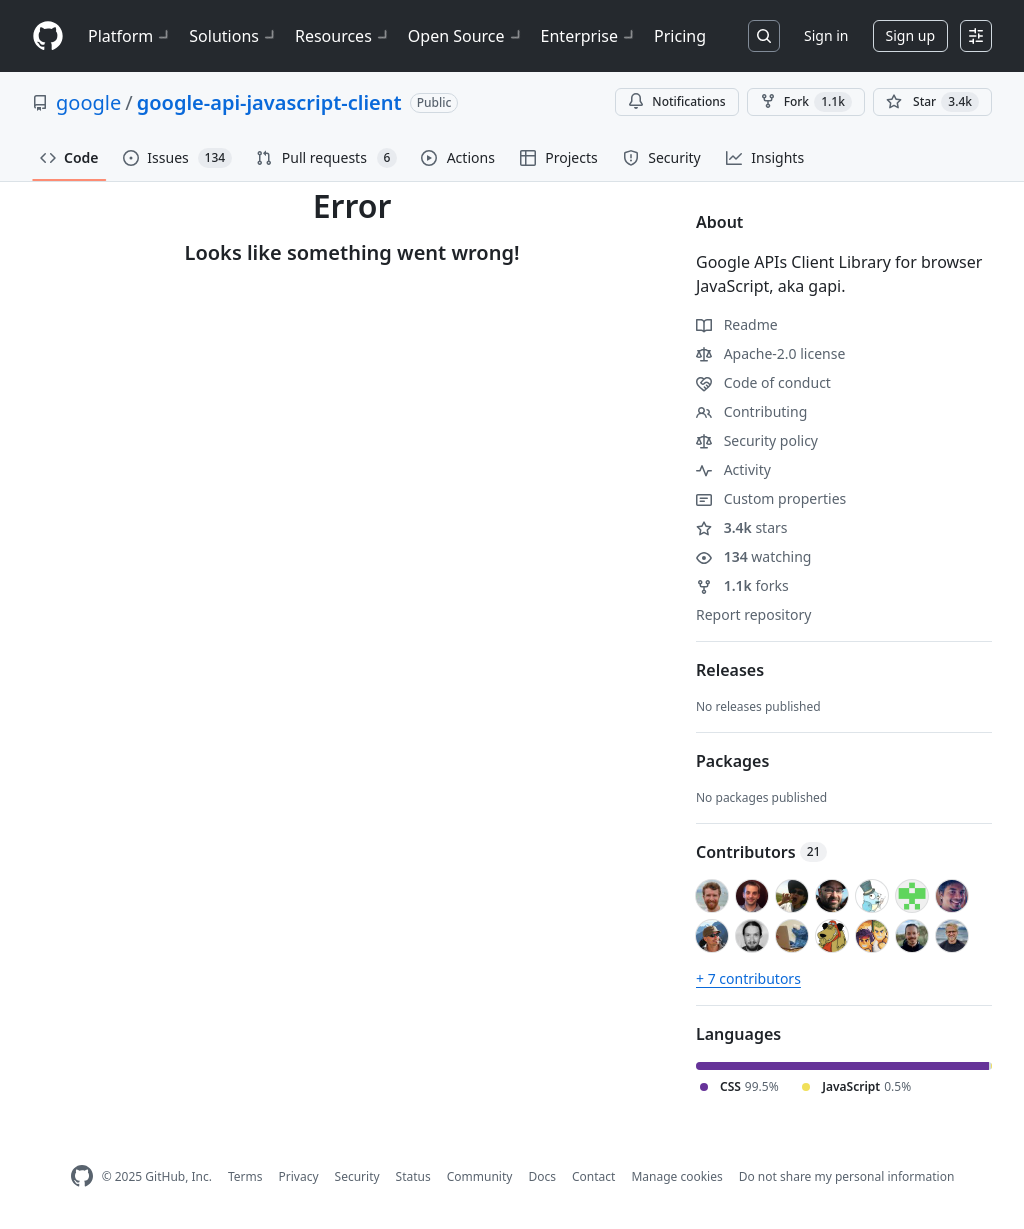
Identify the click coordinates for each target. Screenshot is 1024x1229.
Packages (732, 761)
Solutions (234, 36)
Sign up (910, 35)
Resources (343, 36)
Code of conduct (763, 382)
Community (480, 1176)
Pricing (680, 36)
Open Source (466, 36)
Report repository (753, 614)
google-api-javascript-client (269, 102)
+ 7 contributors (748, 978)
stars (742, 527)
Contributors (761, 852)
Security (357, 1176)
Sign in (826, 35)
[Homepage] (48, 36)
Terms (245, 1176)
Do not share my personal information (847, 1176)
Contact (593, 1176)
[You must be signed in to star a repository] (932, 102)
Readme (737, 324)
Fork (806, 102)
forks (742, 585)
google (88, 102)
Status (413, 1176)
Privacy (299, 1176)
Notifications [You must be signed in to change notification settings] (676, 101)
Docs (542, 1176)
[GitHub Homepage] (82, 1176)
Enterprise (589, 36)
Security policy (757, 440)
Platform (130, 36)
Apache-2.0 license (770, 353)
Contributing (751, 411)
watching (753, 556)
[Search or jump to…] (764, 36)
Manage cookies (676, 1176)
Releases (730, 670)
